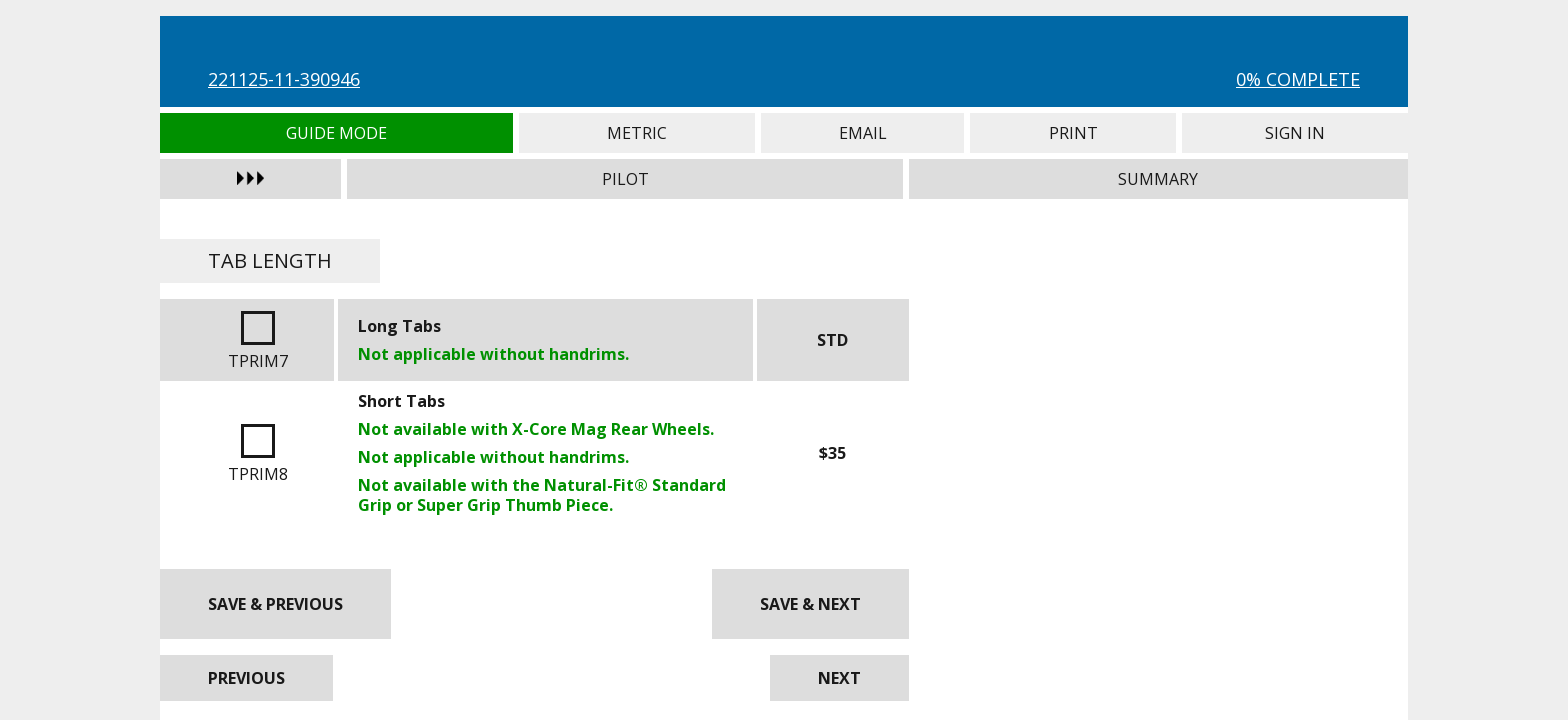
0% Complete (1298, 79)
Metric (637, 133)
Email (862, 133)
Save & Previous (275, 604)
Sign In (1295, 133)
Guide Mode (336, 133)
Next (839, 678)
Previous (246, 678)
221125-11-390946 (284, 79)
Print (1073, 133)
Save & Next (810, 604)
